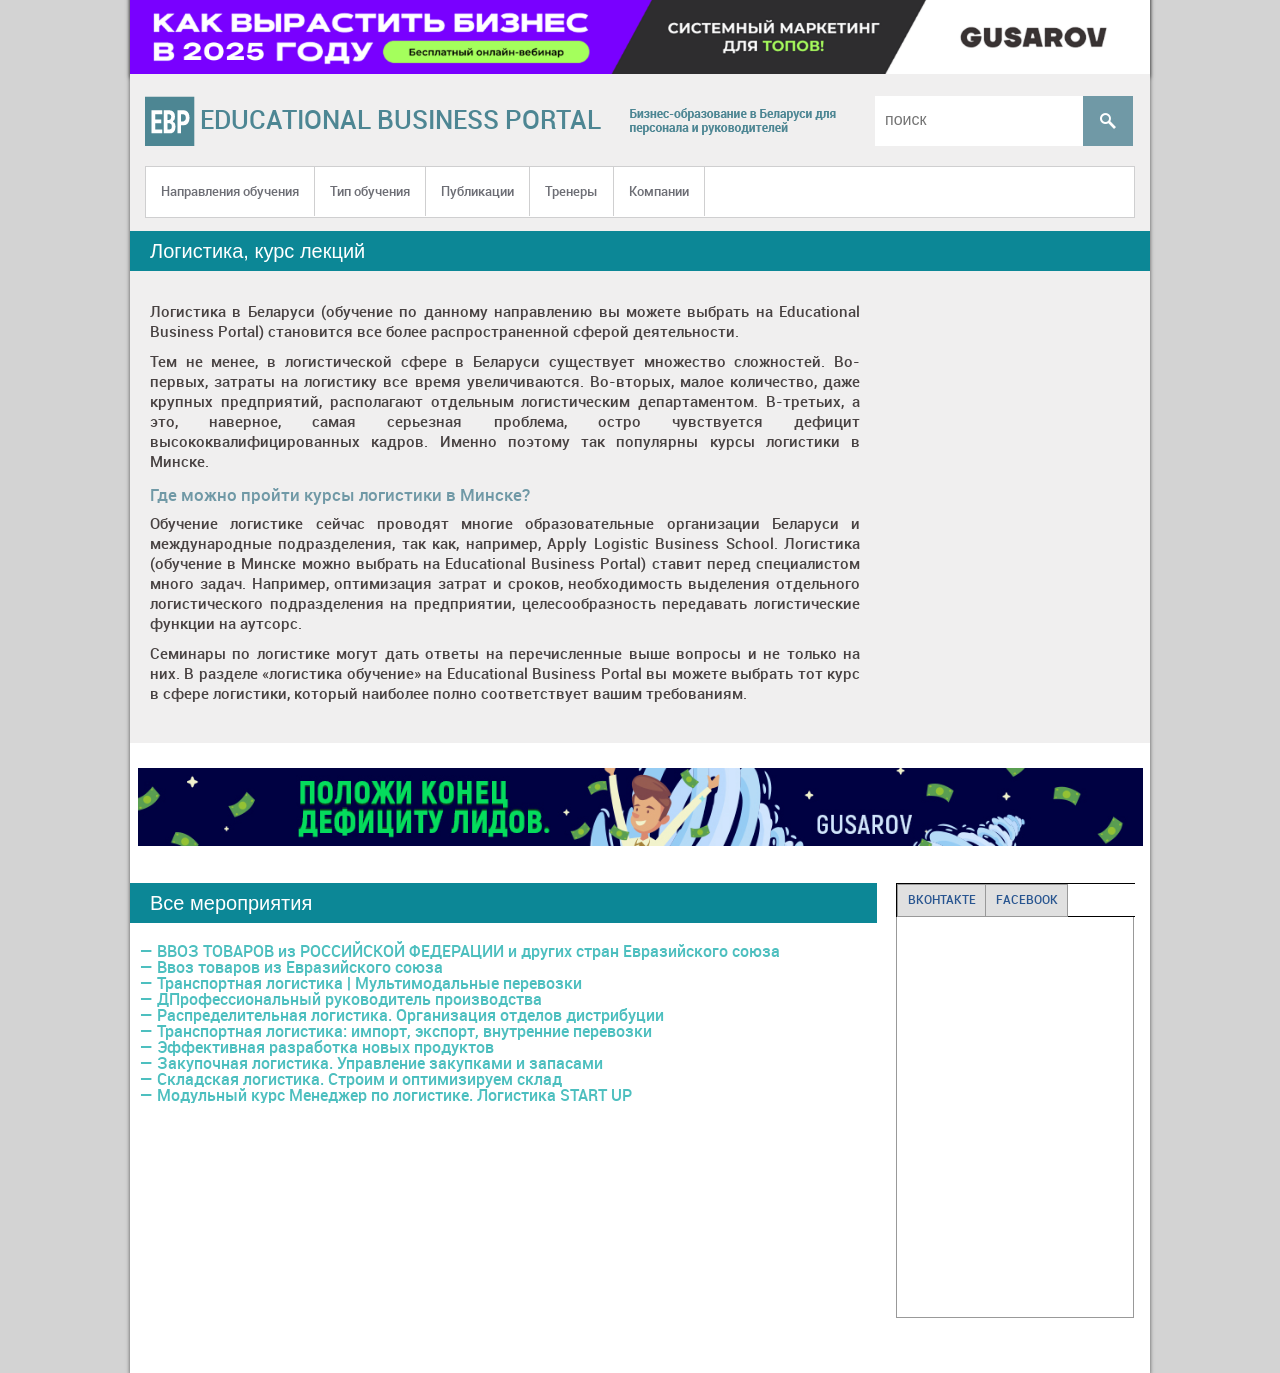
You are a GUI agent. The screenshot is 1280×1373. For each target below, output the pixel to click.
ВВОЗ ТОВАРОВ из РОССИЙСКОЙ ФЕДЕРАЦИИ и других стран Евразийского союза (468, 951)
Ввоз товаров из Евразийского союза (300, 967)
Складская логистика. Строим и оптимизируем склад (359, 1079)
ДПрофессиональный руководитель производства (349, 999)
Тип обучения (370, 191)
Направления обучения (230, 191)
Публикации (477, 191)
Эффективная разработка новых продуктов (325, 1047)
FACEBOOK (1027, 899)
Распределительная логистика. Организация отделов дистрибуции (410, 1015)
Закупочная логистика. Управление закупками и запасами (380, 1063)
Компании (659, 191)
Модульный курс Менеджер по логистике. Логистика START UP (394, 1095)
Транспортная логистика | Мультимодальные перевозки (369, 983)
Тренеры (571, 191)
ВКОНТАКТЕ (942, 899)
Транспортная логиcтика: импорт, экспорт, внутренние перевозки (404, 1031)
